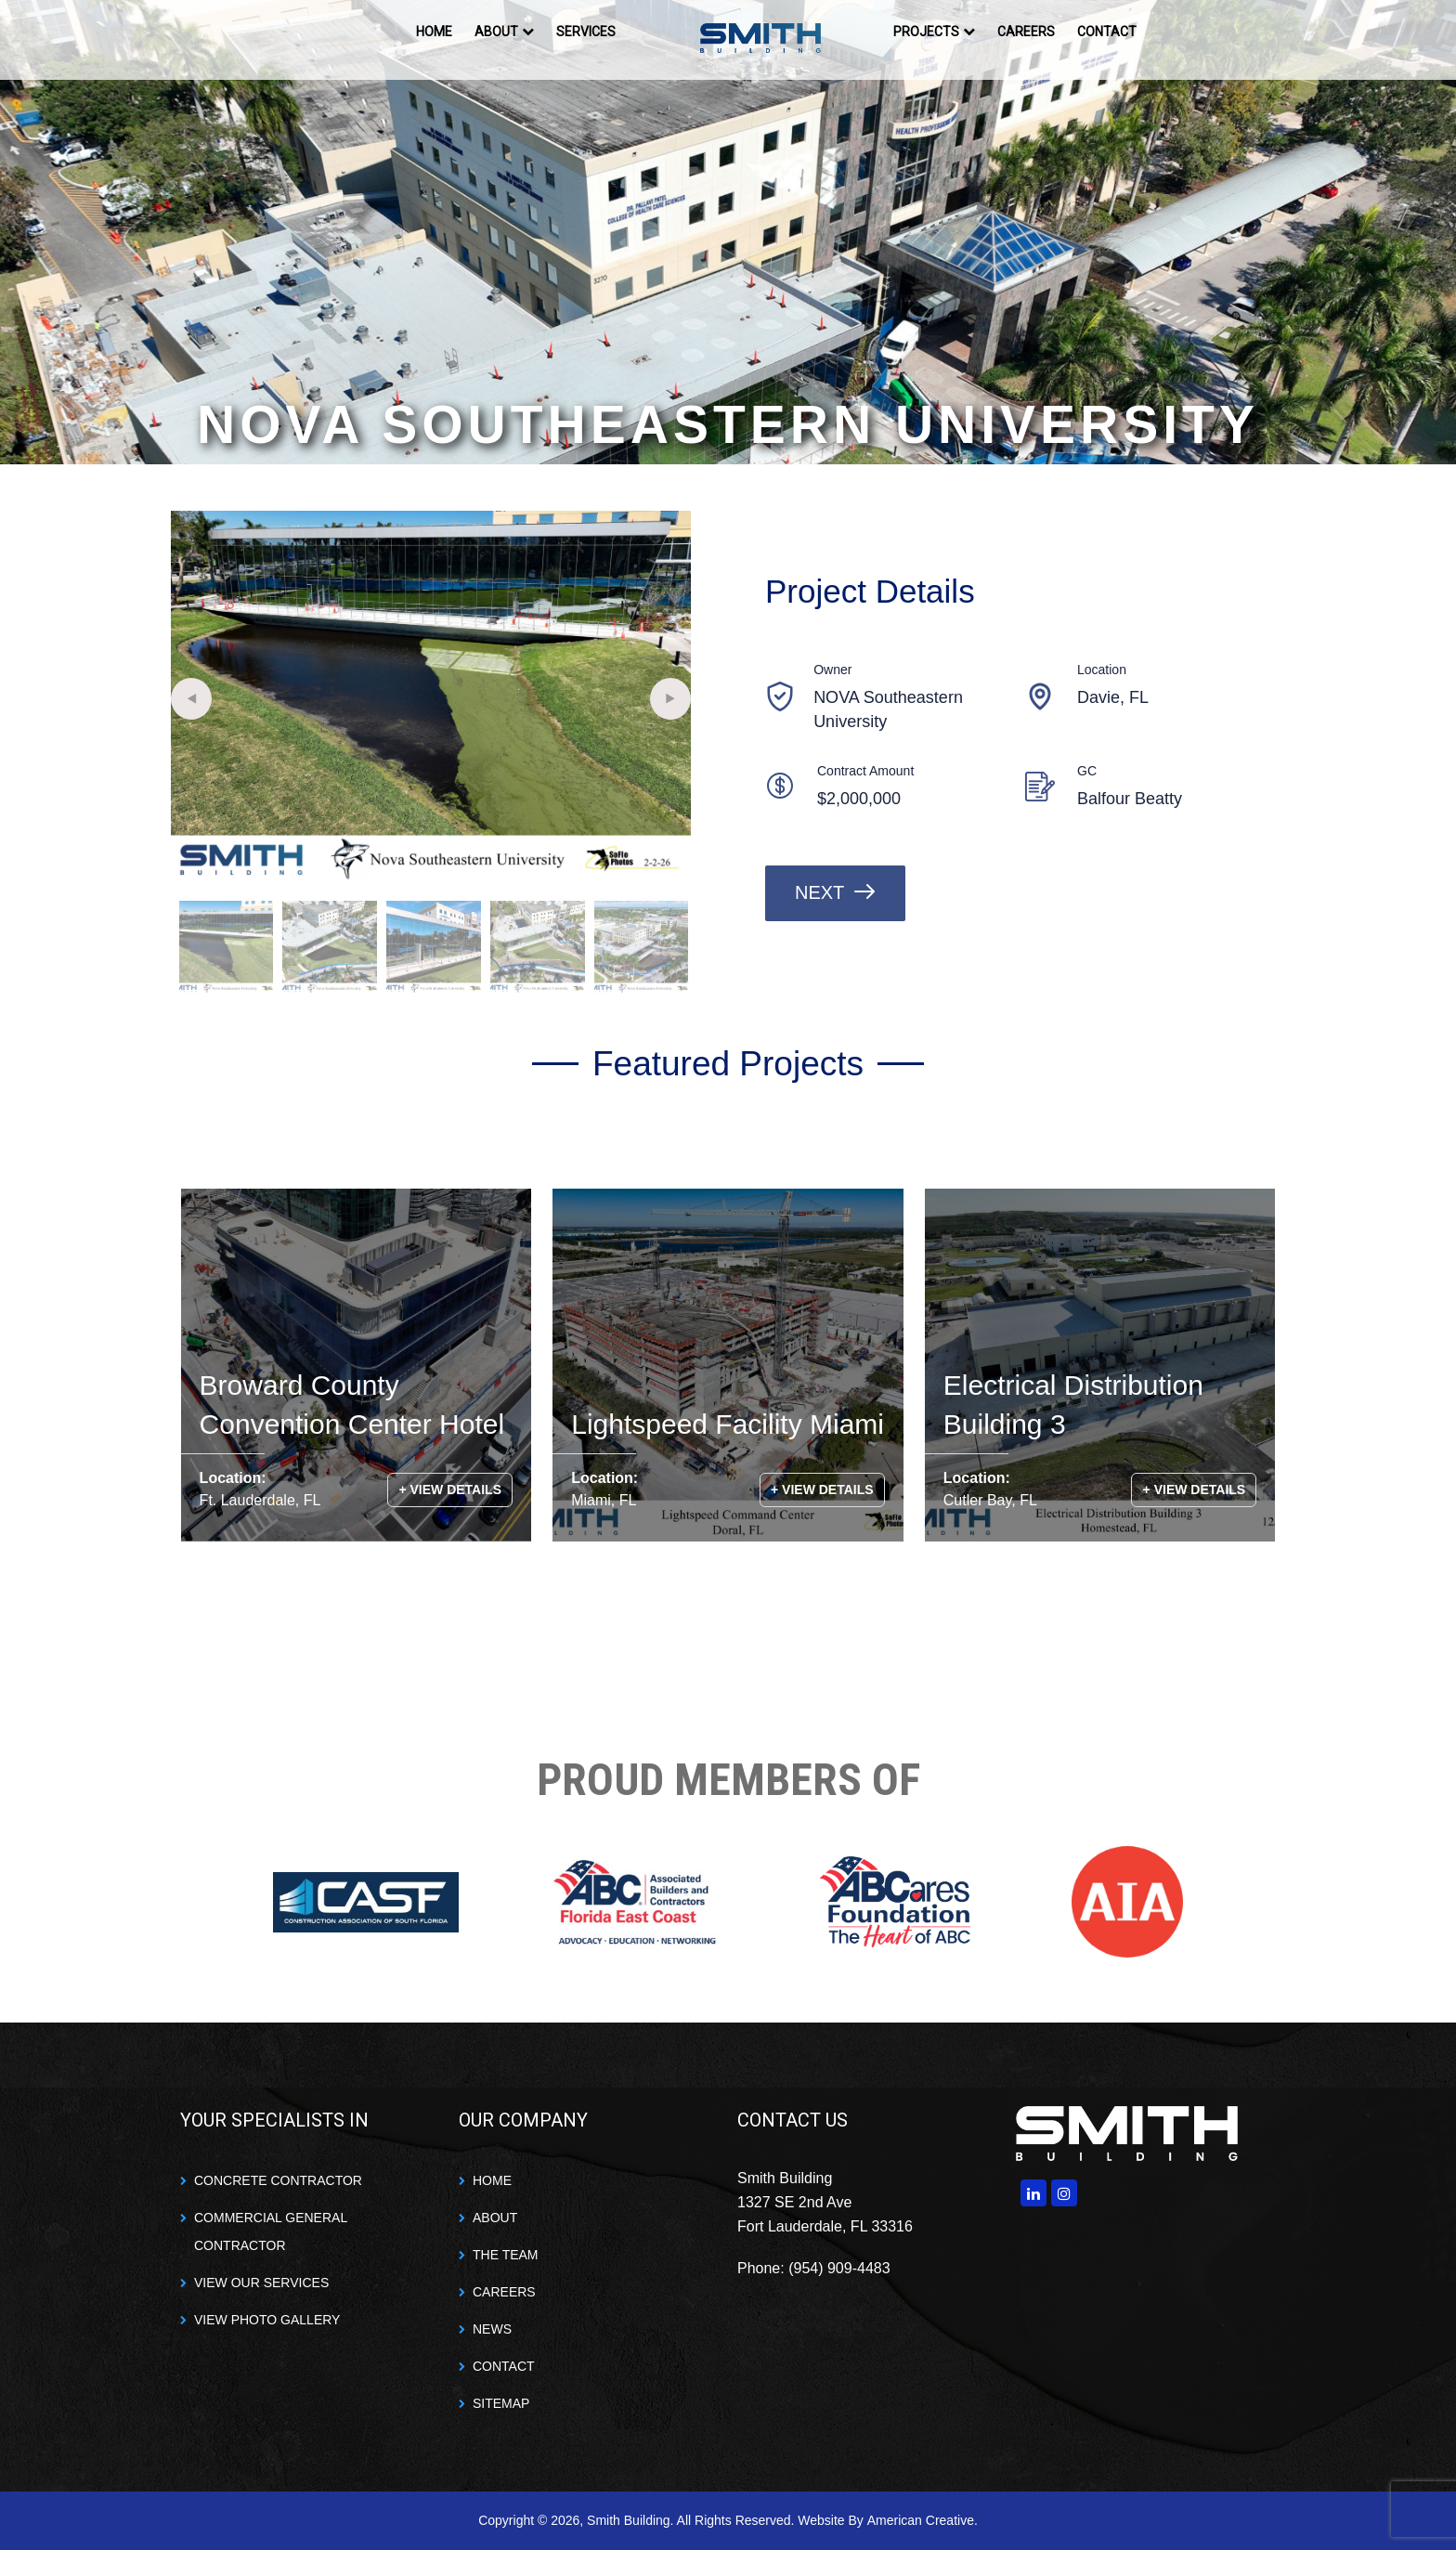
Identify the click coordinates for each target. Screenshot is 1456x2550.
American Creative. (922, 2520)
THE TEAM (506, 2254)
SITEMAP (501, 2403)
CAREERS (504, 2291)
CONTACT (504, 2366)
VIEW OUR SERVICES (261, 2282)
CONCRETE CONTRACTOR (278, 2180)
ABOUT (495, 2217)
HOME (492, 2180)
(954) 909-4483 (839, 2268)
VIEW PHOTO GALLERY (267, 2319)
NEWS (492, 2329)
